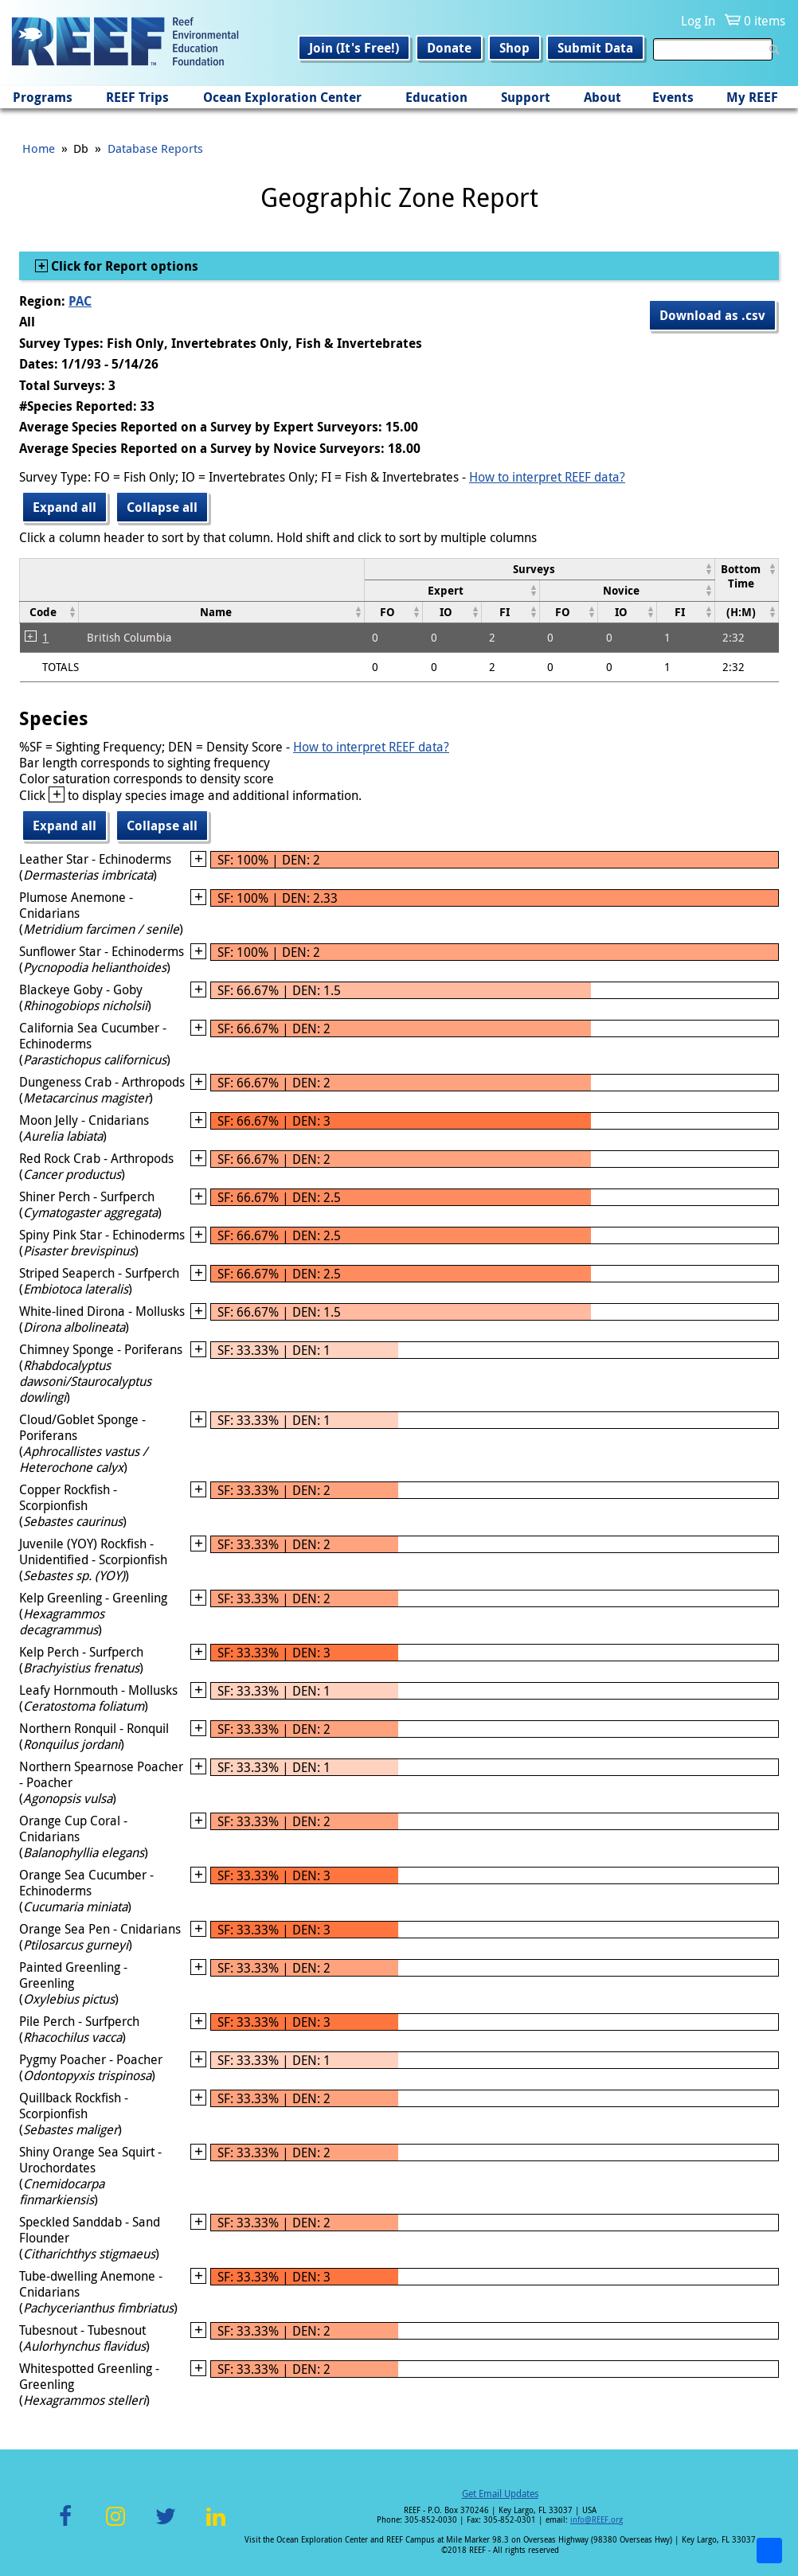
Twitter (166, 2525)
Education (436, 97)
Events (673, 97)
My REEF (752, 97)
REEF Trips (137, 97)
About (602, 97)
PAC (80, 301)
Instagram (115, 2525)
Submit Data (595, 48)
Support (525, 97)
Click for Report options (123, 266)
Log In (698, 20)
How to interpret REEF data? (547, 477)
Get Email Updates (500, 2493)
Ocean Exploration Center (282, 97)
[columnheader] (539, 569)
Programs (42, 97)
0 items (764, 20)
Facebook (65, 2525)
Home (38, 148)
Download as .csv (712, 315)
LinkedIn (215, 2525)
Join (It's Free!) (354, 48)
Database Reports (155, 148)
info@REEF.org (596, 2520)
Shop (514, 48)
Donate (449, 48)
